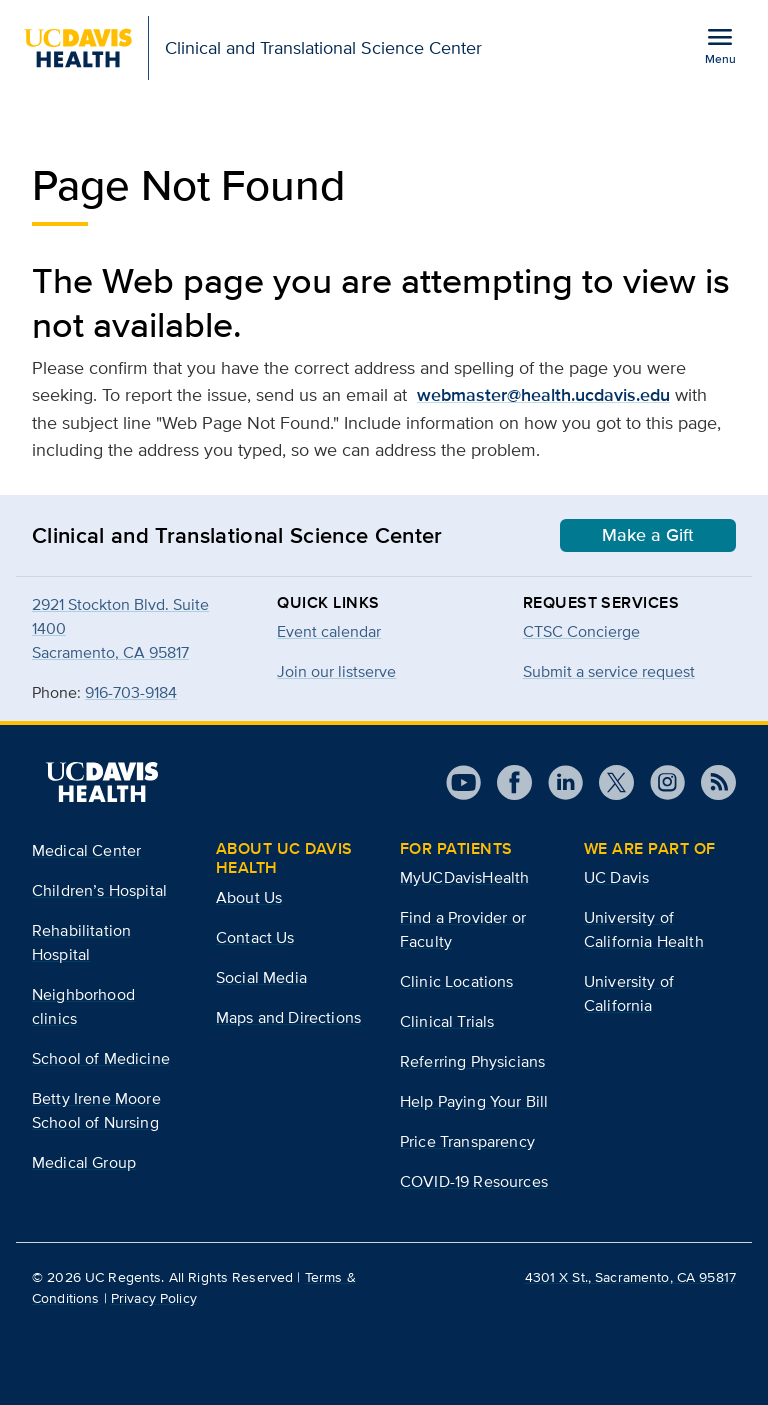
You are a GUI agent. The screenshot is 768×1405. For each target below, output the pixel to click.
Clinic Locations (457, 981)
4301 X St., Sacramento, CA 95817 (630, 1277)
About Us (249, 897)
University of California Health (644, 929)
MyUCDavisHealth (464, 877)
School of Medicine (101, 1058)
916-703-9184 (131, 692)
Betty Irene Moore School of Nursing (96, 1110)
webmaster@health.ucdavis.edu (543, 395)
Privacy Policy (154, 1298)
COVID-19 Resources (474, 1181)
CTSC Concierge (581, 631)
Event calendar (329, 631)
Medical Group (84, 1162)
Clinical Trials (447, 1021)
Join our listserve (336, 671)
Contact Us (255, 937)
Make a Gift (648, 535)
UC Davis (616, 877)
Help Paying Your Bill (474, 1101)
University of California (629, 993)
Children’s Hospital (99, 890)
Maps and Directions (288, 1017)
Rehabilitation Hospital (81, 942)
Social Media (261, 977)
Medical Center (86, 850)
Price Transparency (467, 1141)
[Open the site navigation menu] (720, 45)
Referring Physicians (472, 1061)
